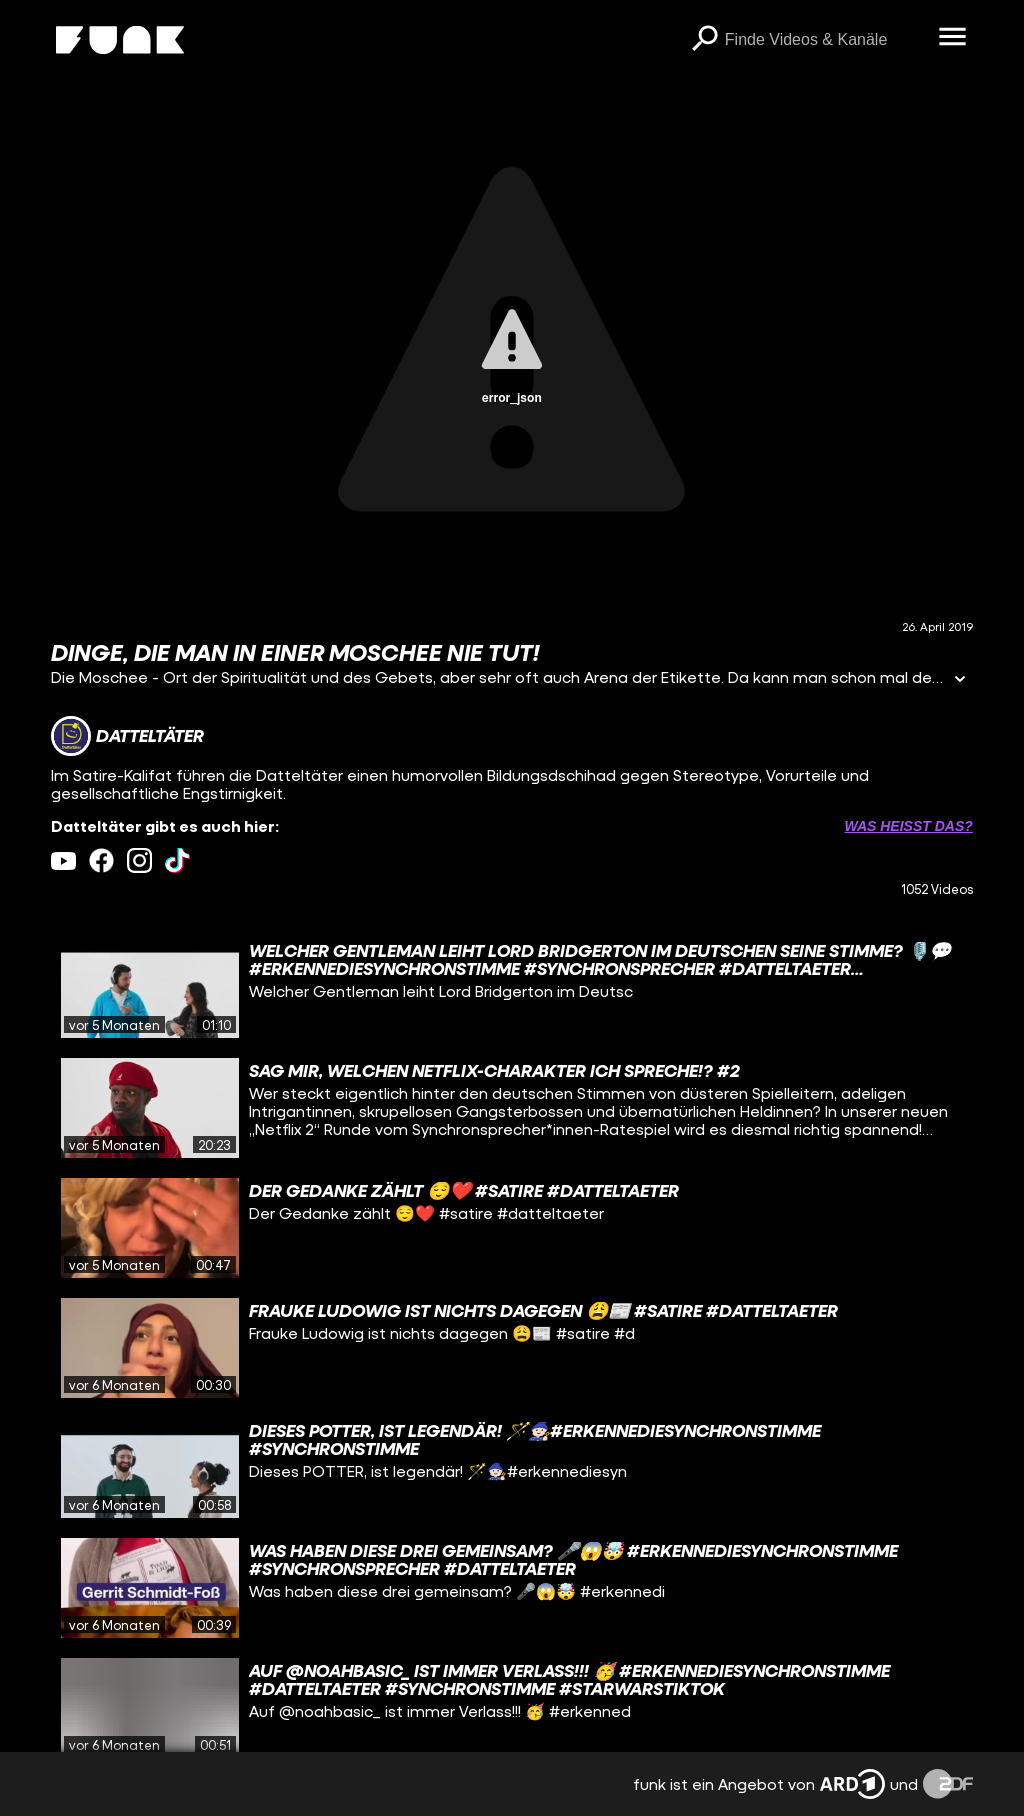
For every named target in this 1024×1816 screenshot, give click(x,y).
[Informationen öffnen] (960, 680)
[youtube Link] (63, 860)
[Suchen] (705, 40)
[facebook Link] (101, 860)
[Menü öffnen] (953, 38)
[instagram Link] (139, 860)
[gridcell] (512, 988)
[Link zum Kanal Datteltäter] (127, 736)
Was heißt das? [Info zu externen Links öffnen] (908, 826)
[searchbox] (825, 40)
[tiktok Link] (177, 860)
